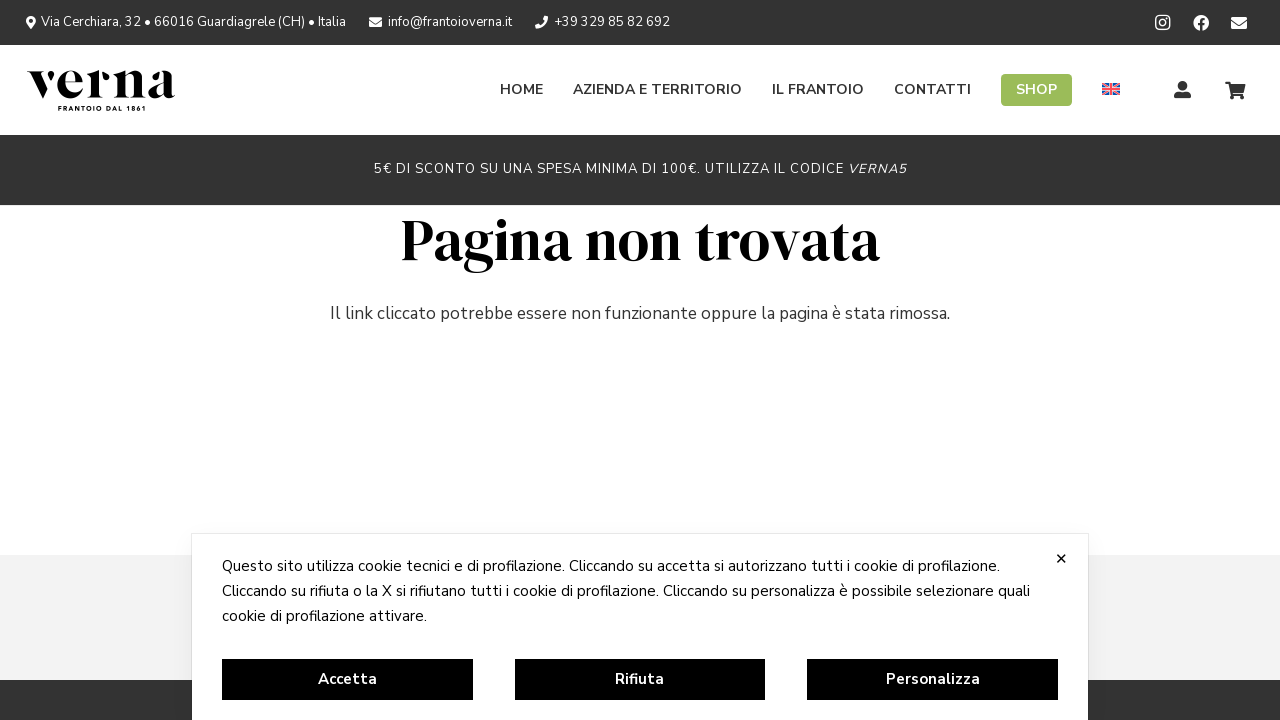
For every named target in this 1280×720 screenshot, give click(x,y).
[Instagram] (1163, 23)
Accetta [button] (347, 679)
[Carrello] (1235, 90)
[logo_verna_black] (101, 90)
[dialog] (640, 627)
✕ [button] (1061, 558)
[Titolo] (1183, 90)
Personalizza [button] (933, 679)
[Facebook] (1201, 23)
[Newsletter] (1239, 23)
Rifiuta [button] (639, 679)
